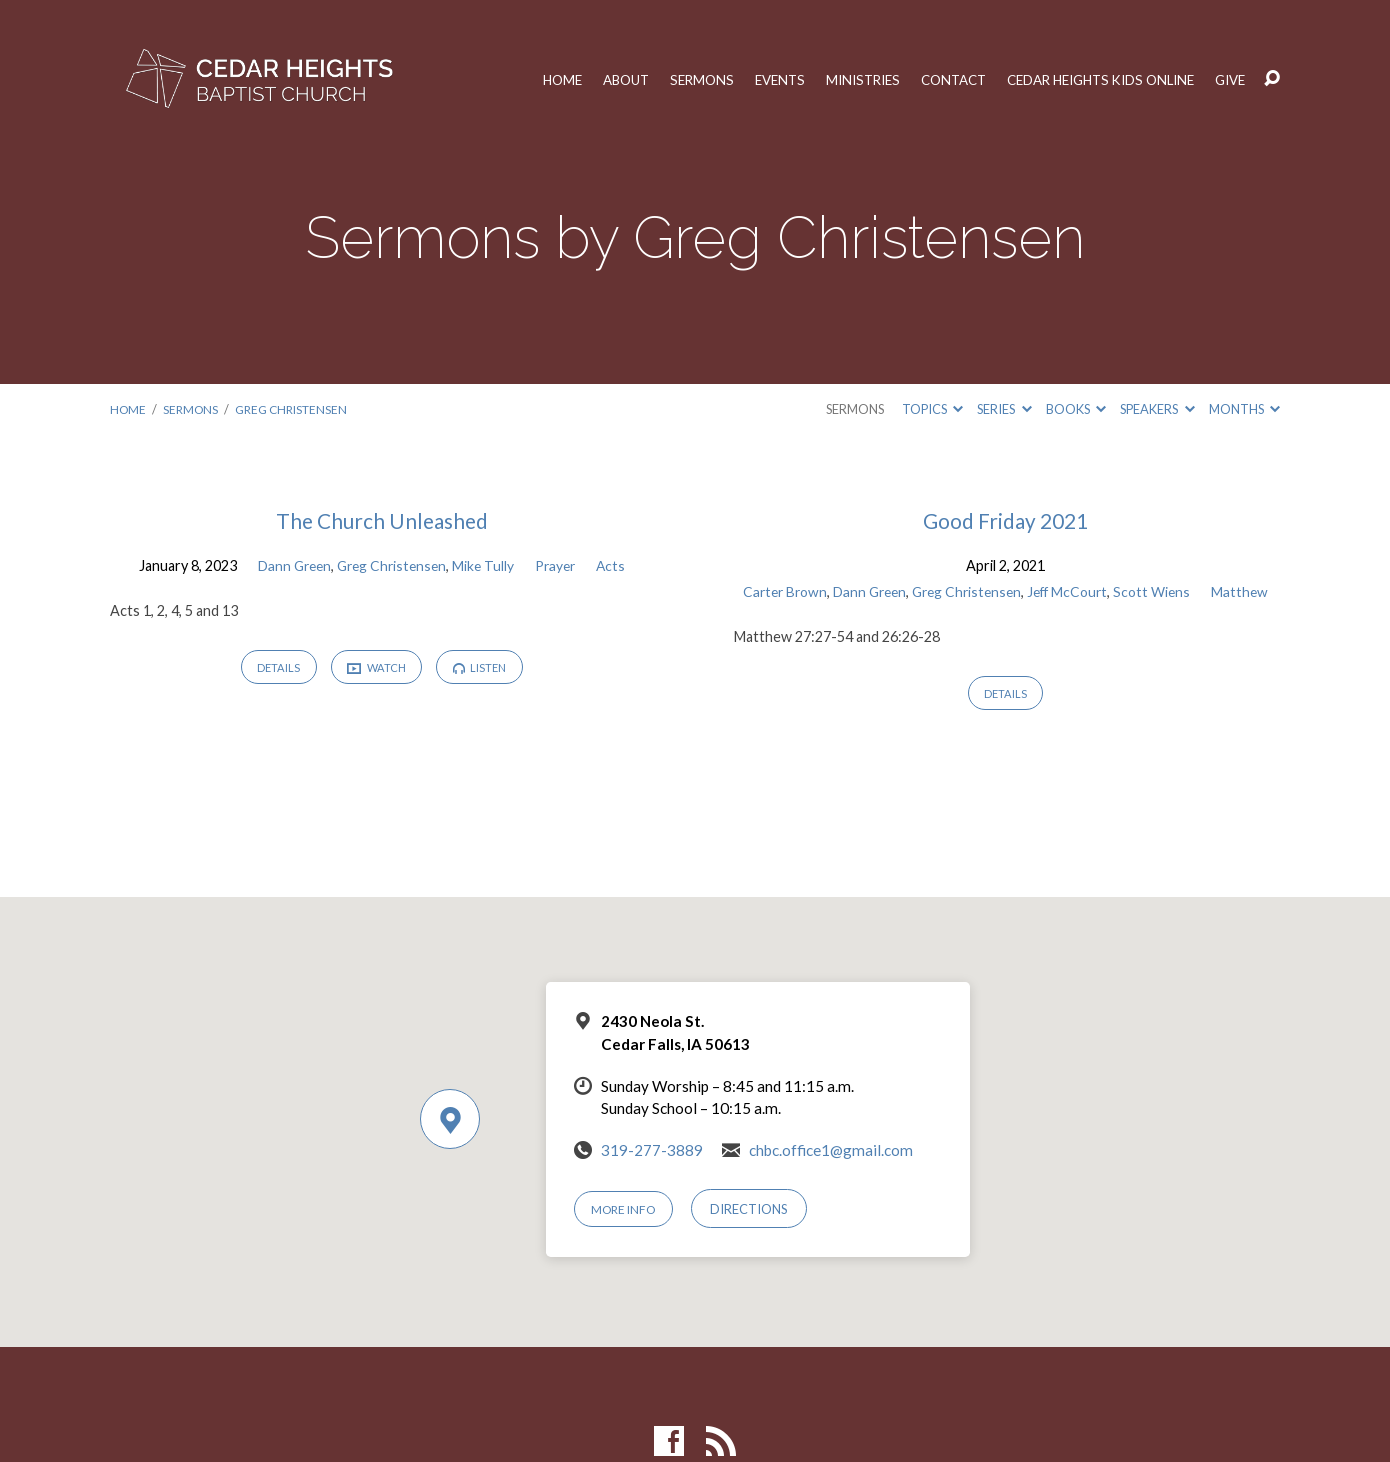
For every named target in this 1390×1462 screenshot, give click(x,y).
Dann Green (288, 565)
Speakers (1157, 409)
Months (1244, 409)
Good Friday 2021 (1006, 520)
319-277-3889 (652, 1150)
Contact (930, 79)
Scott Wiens (1202, 591)
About (584, 79)
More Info (628, 1209)
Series (1004, 409)
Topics (932, 409)
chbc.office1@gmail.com (831, 1150)
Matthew (1006, 617)
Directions (757, 1209)
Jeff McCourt (1112, 591)
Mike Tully (485, 565)
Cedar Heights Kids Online (1089, 79)
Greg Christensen (300, 409)
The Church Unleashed (381, 520)
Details (271, 669)
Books (1076, 409)
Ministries (834, 79)
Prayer (560, 565)
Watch (376, 670)
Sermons (664, 79)
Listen (486, 669)
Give (1230, 79)
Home (517, 79)
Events (746, 79)
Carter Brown (813, 591)
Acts (618, 565)
